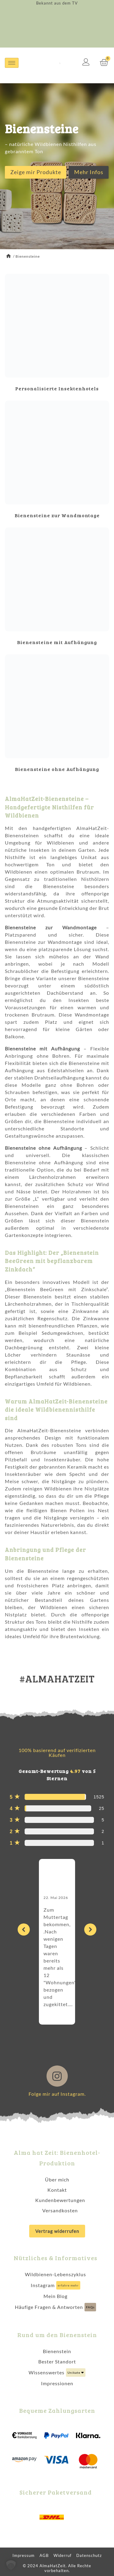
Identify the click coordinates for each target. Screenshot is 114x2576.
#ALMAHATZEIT (57, 1678)
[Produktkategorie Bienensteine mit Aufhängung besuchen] (57, 587)
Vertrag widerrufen (57, 2231)
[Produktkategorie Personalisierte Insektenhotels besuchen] (57, 334)
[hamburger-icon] (12, 63)
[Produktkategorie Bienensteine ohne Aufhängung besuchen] (57, 714)
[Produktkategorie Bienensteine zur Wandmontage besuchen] (57, 461)
